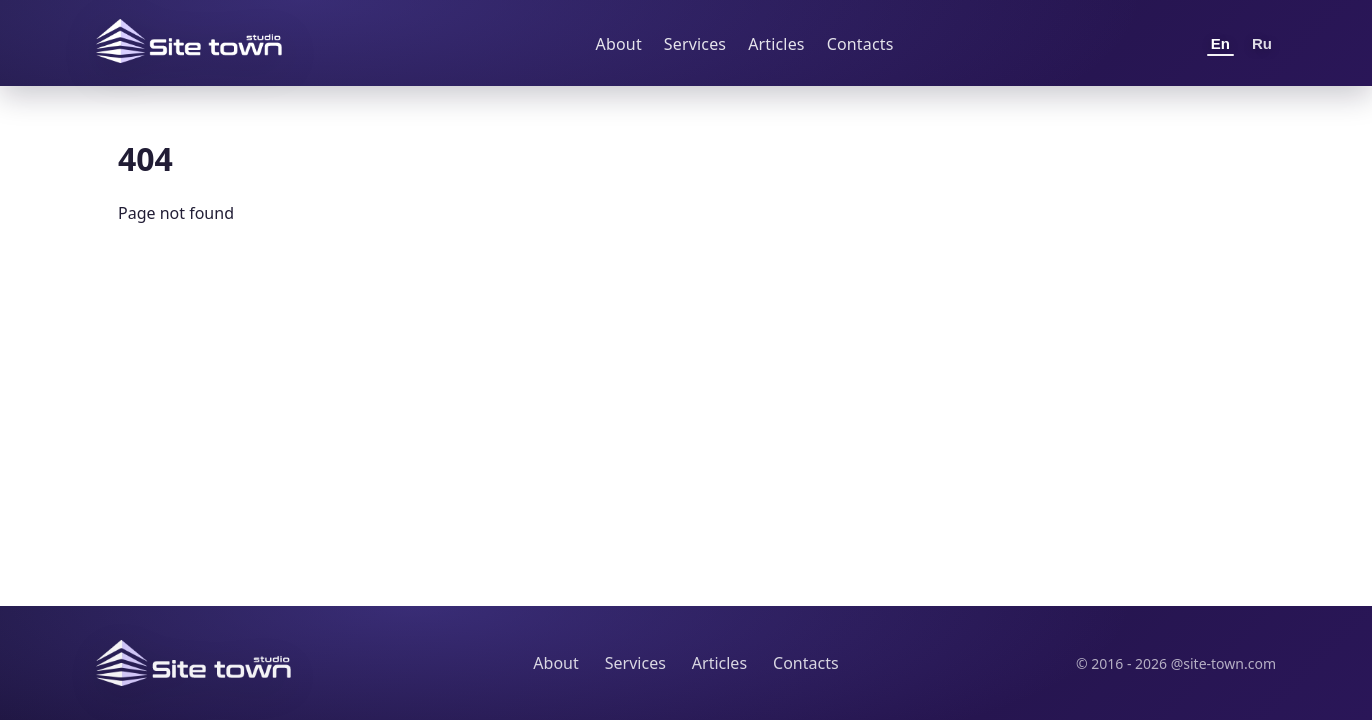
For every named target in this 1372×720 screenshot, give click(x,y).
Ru (1262, 43)
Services (695, 44)
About (619, 44)
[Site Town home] (189, 41)
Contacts (860, 44)
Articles (776, 44)
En (1220, 43)
